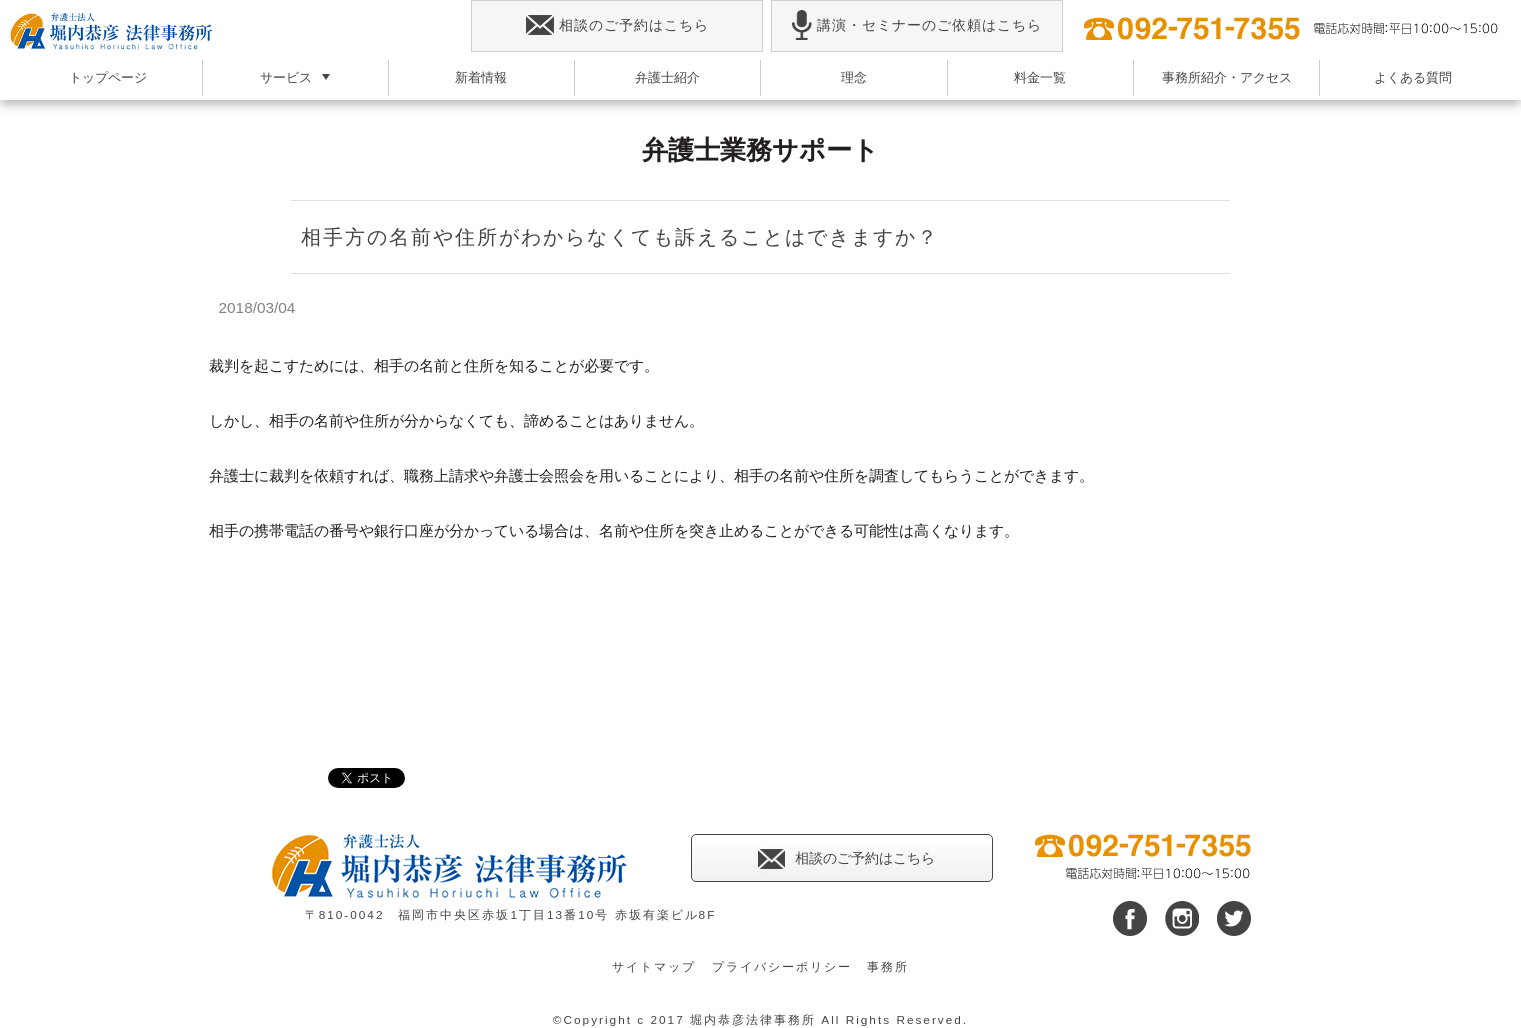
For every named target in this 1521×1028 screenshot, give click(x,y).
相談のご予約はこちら (617, 25)
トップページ (108, 77)
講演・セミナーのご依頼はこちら (916, 25)
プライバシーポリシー (782, 967)
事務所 (888, 967)
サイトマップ (654, 967)
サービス (286, 77)
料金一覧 (1040, 77)
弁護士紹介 (667, 77)
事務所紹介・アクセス (1227, 77)
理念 (854, 77)
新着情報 (481, 77)
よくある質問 (1413, 77)
